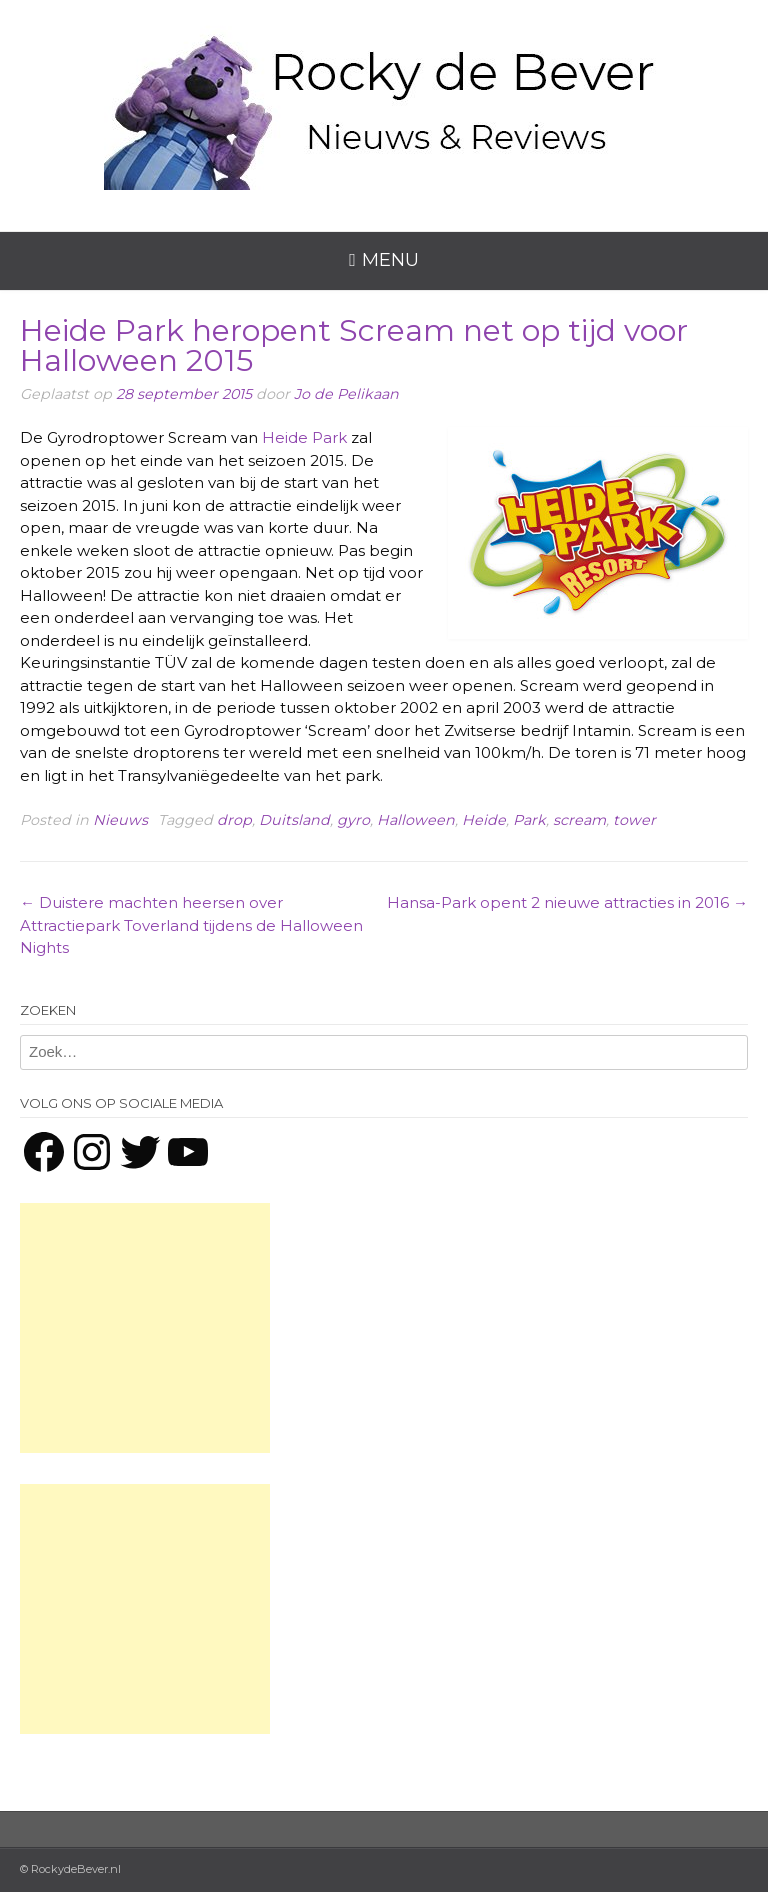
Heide (484, 820)
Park (529, 820)
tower (634, 820)
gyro (353, 820)
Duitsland (294, 820)
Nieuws (120, 820)
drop (234, 820)
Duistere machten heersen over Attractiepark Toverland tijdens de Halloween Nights (191, 925)
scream (579, 820)
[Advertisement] (145, 1328)
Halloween (416, 820)
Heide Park (304, 437)
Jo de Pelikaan (346, 394)
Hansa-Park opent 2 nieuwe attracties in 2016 (567, 902)
